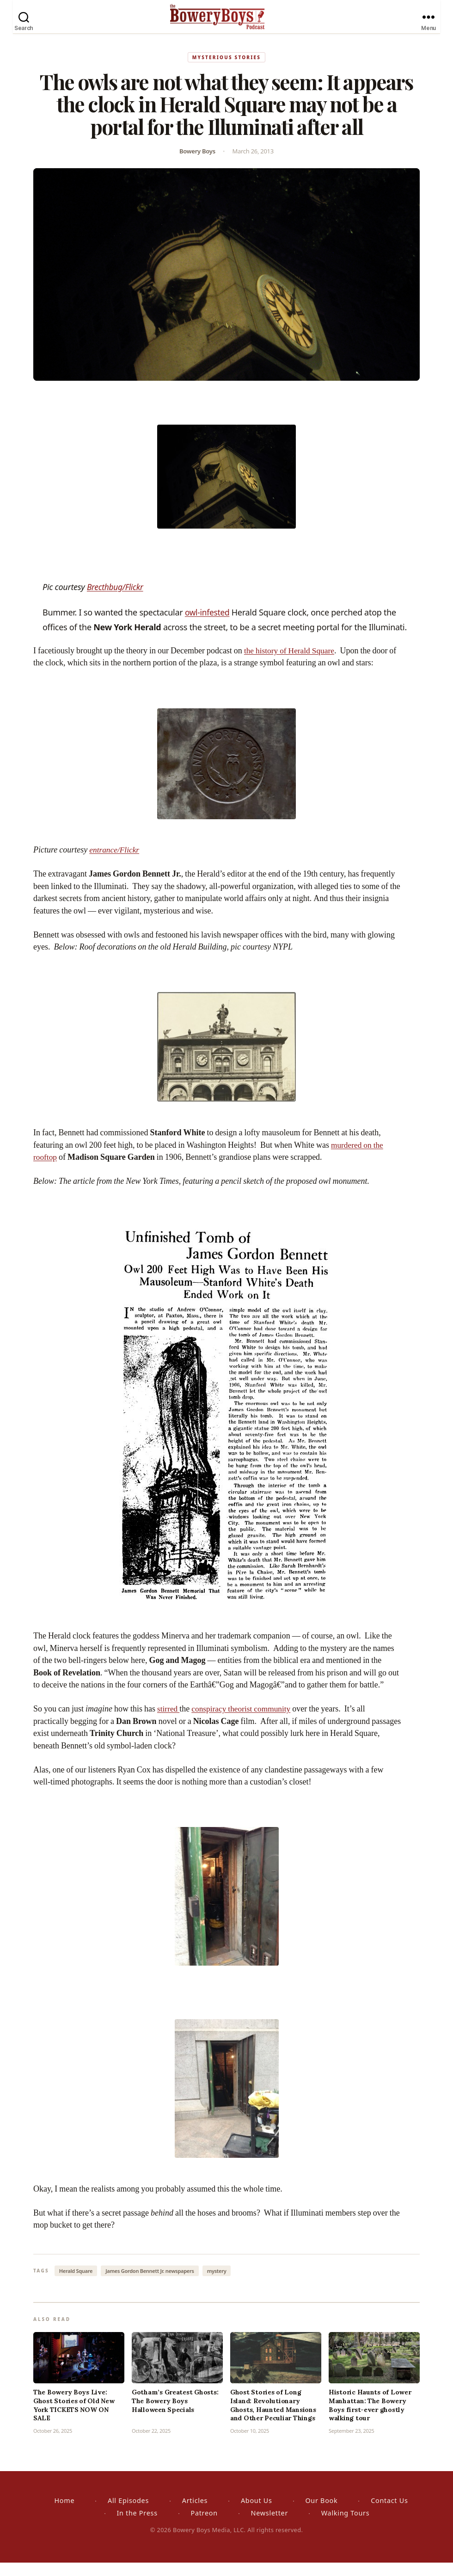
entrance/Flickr (115, 861)
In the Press (136, 2526)
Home (64, 2513)
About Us (256, 2513)
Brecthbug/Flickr (116, 597)
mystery (216, 2284)
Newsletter (269, 2526)
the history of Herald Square (290, 662)
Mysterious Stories (226, 68)
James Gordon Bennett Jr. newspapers (149, 2284)
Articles (195, 2513)
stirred (168, 1721)
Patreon (203, 2526)
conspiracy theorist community (243, 1721)
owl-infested (208, 623)
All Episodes (128, 2513)
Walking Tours (345, 2526)
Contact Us (389, 2513)
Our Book (321, 2513)
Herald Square (75, 2284)
